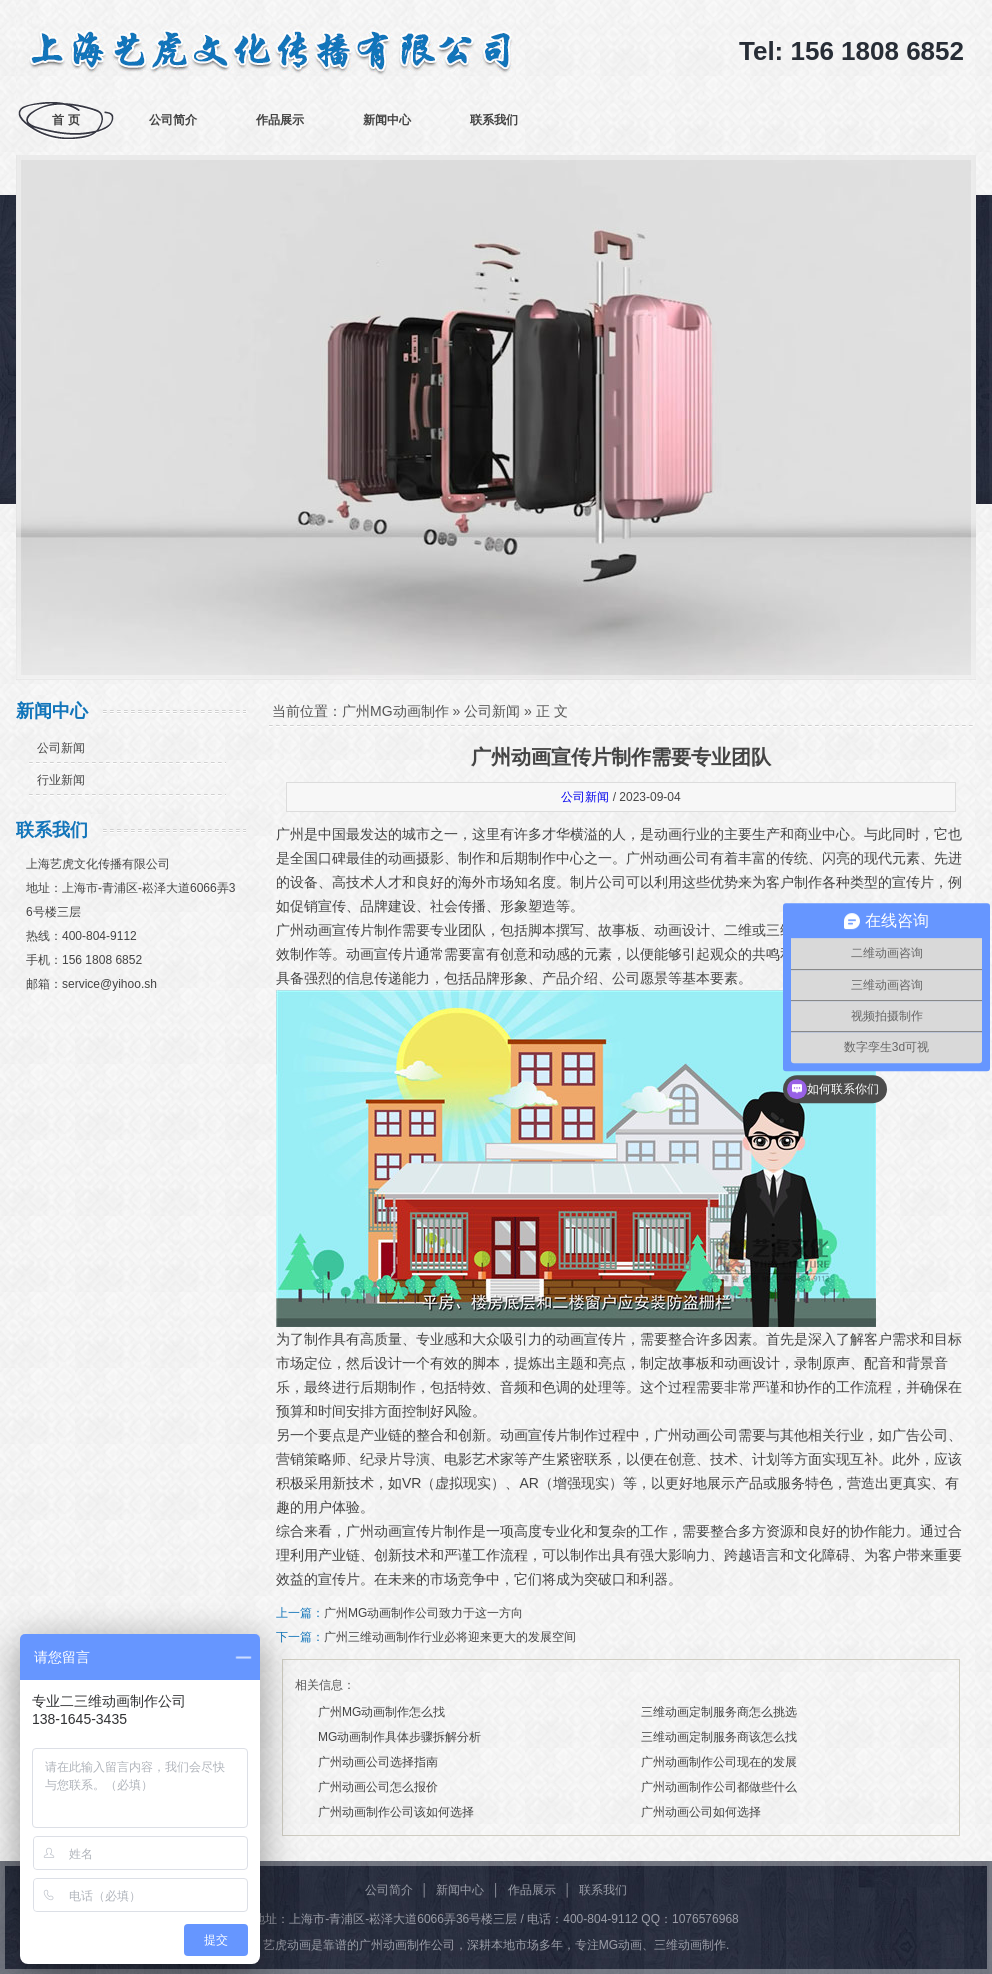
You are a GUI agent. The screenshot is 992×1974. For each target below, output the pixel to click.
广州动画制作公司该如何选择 (396, 1812)
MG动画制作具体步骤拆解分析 (399, 1737)
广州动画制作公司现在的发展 (719, 1762)
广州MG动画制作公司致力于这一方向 (423, 1613)
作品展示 (280, 120)
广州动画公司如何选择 (701, 1812)
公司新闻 (61, 748)
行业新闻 (61, 780)
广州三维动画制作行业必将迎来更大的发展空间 (450, 1637)
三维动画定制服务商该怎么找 (719, 1737)
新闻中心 (387, 120)
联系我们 (494, 120)
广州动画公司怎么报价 (378, 1787)
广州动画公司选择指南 (378, 1762)
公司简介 (173, 120)
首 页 (65, 120)
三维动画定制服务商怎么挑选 (719, 1712)
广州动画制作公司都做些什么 (719, 1787)
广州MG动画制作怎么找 (381, 1712)
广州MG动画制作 (395, 711)
